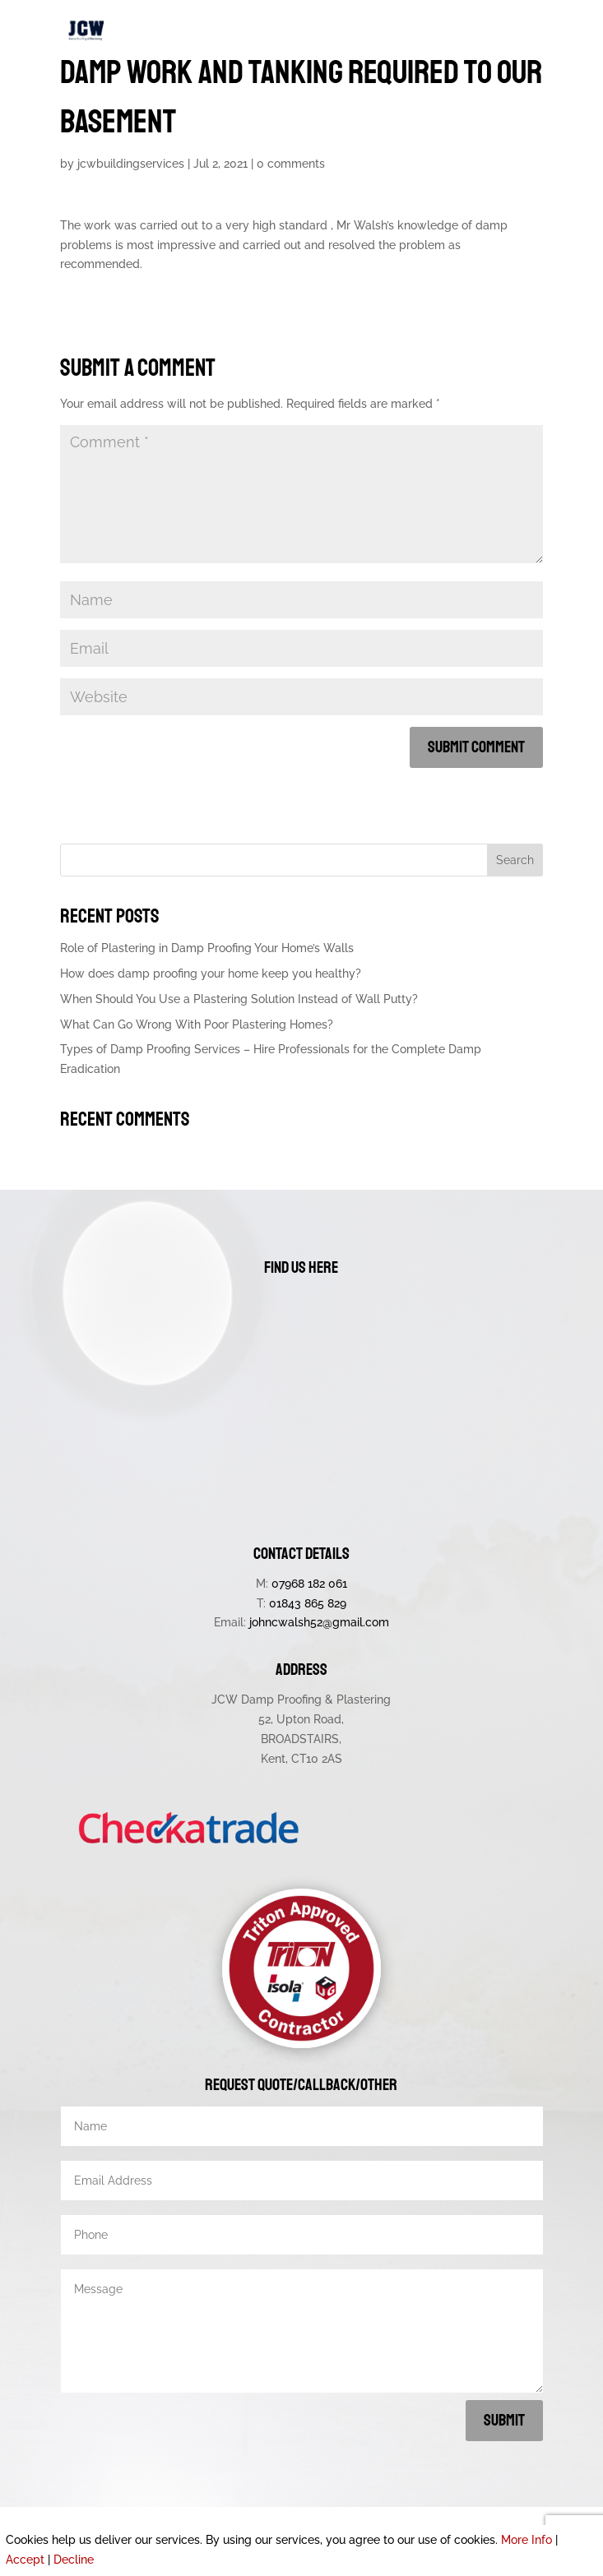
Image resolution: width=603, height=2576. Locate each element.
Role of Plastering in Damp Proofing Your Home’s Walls (207, 948)
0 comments (291, 163)
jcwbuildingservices (130, 163)
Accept (25, 2559)
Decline (73, 2559)
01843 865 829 (307, 1603)
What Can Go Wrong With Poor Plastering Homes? (196, 1024)
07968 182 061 (309, 1583)
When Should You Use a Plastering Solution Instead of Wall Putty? (239, 999)
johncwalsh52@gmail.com (319, 1622)
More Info (526, 2539)
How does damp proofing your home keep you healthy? (210, 973)
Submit (504, 2420)
